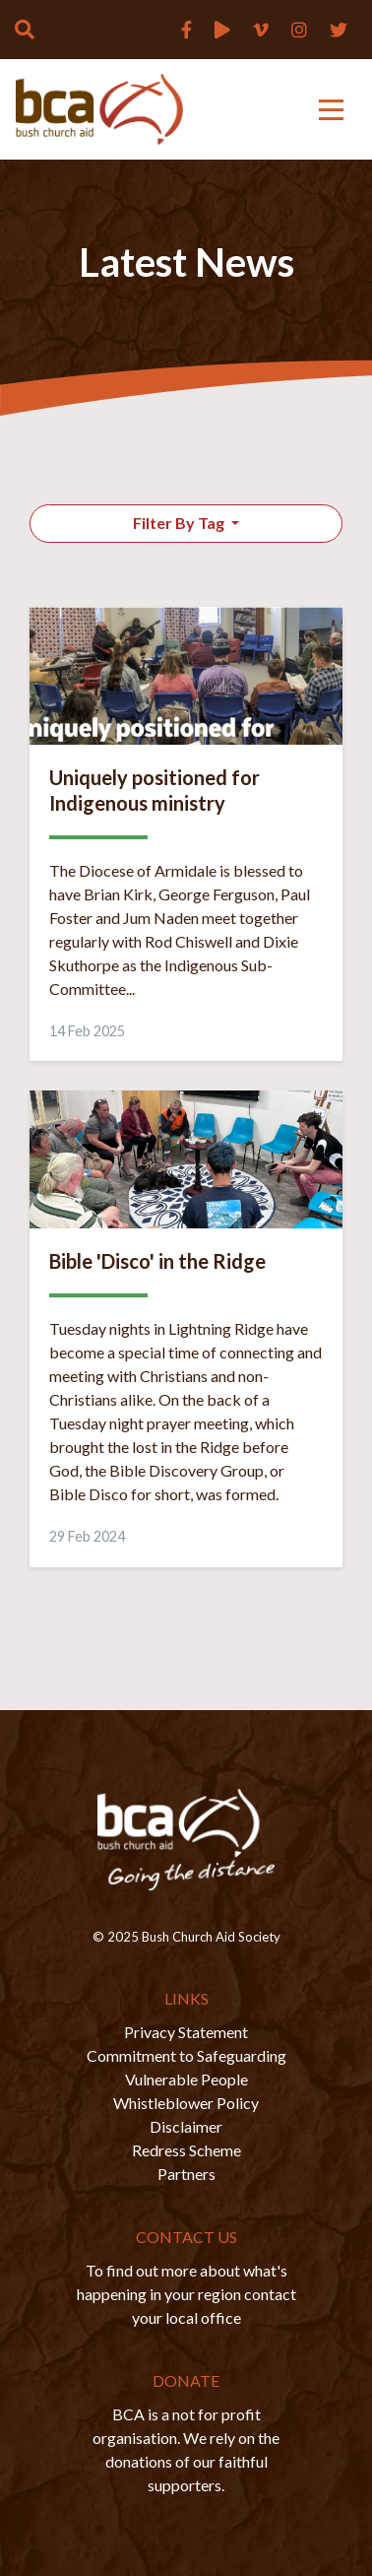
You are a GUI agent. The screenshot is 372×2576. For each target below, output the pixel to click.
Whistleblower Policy (186, 2102)
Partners (186, 2173)
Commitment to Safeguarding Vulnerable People (186, 2067)
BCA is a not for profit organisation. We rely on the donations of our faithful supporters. (186, 2449)
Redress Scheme (186, 2150)
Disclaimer (186, 2126)
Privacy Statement (186, 2031)
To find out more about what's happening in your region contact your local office (186, 2294)
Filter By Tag (180, 522)
